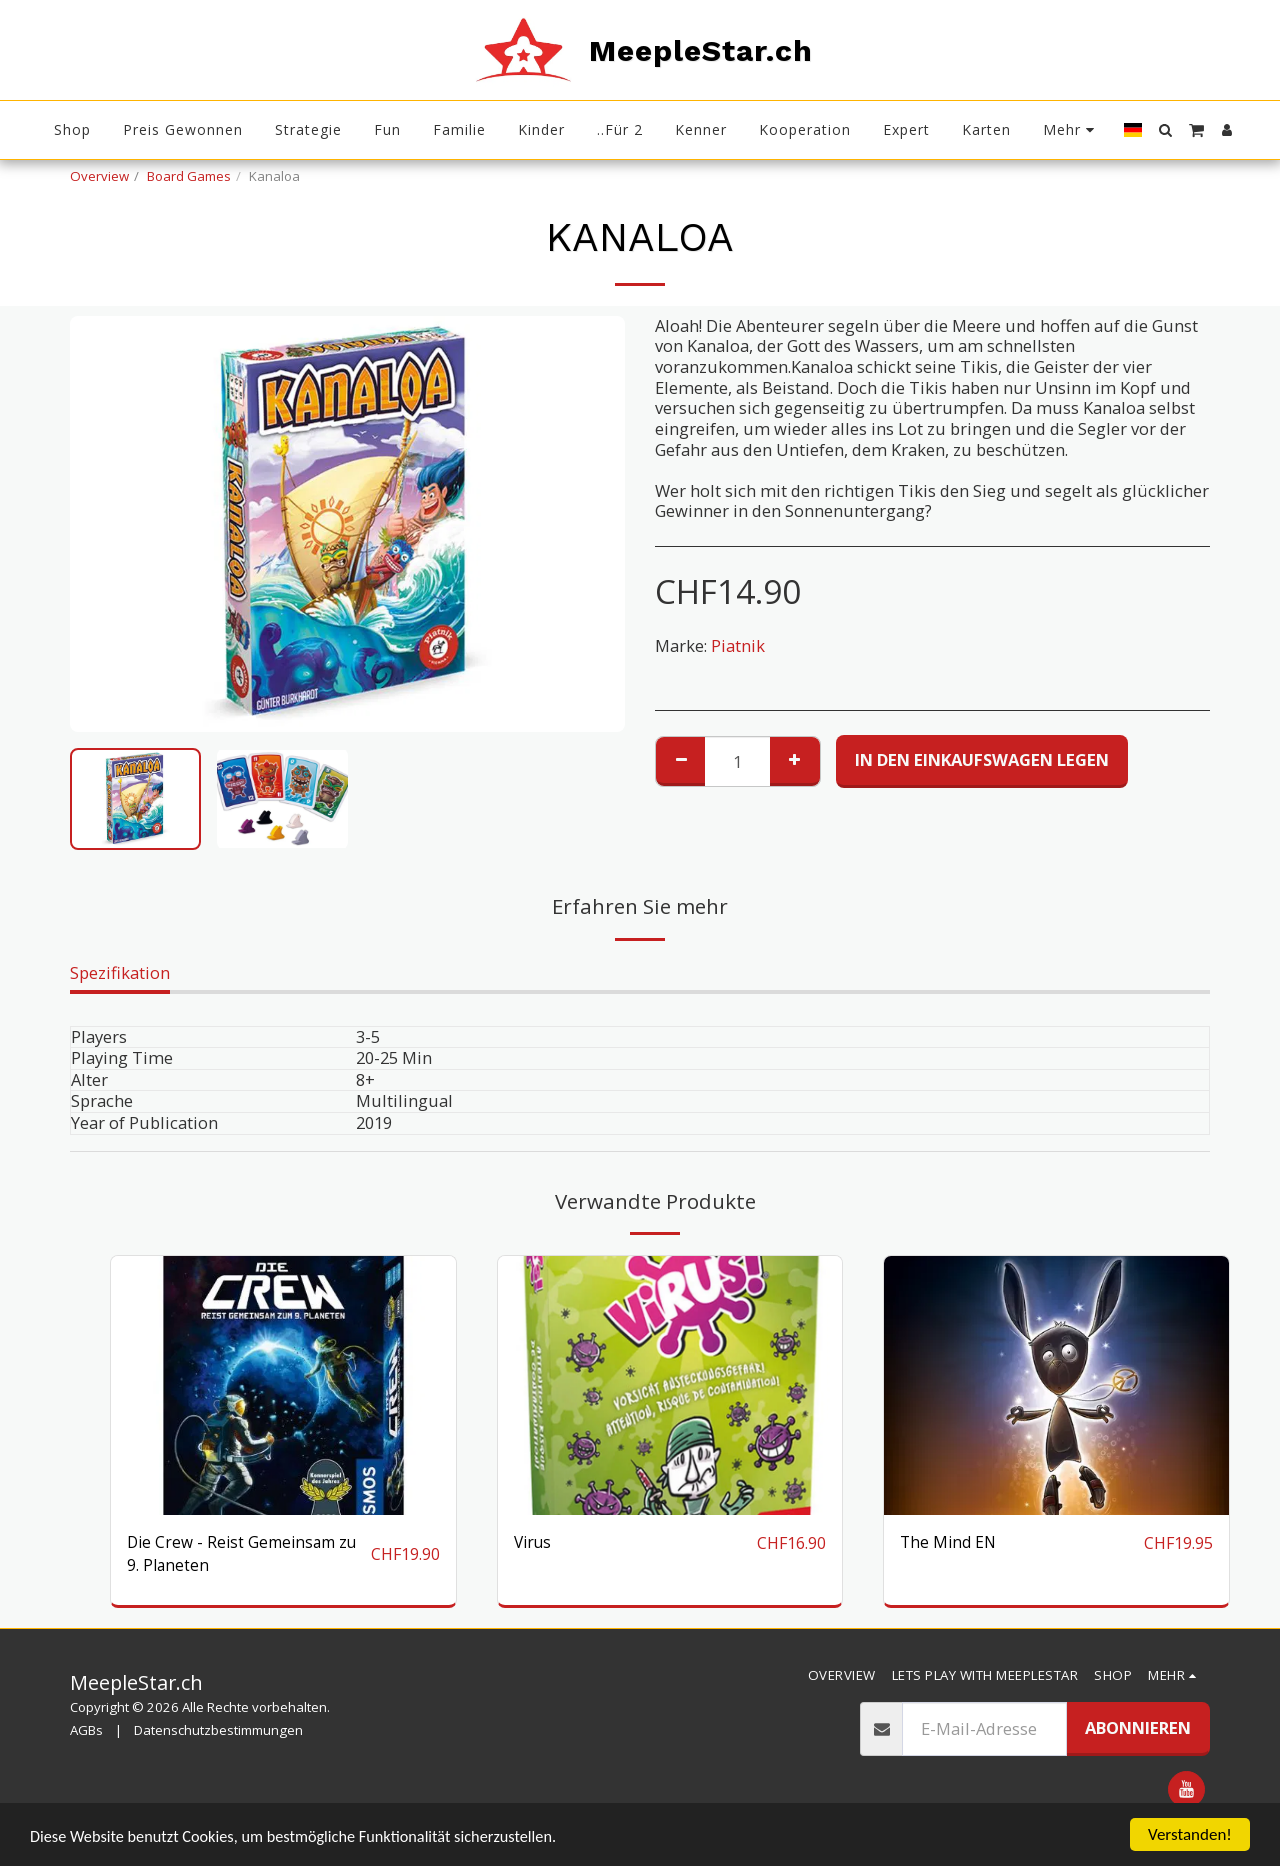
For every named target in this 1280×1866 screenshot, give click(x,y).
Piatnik (738, 645)
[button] (1165, 130)
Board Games (189, 176)
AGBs (86, 1734)
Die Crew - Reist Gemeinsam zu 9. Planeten (247, 1555)
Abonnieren (1138, 1730)
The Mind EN (950, 1542)
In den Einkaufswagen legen (982, 759)
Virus (534, 1542)
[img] (670, 1385)
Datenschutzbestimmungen (218, 1734)
